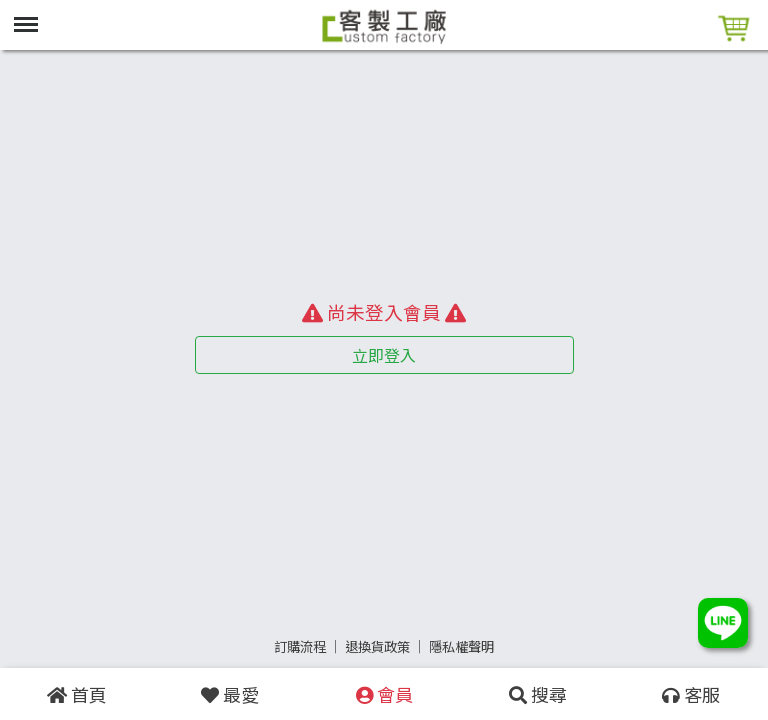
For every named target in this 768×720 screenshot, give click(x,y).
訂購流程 (300, 646)
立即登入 (384, 355)
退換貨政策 (377, 646)
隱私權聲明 (461, 646)
